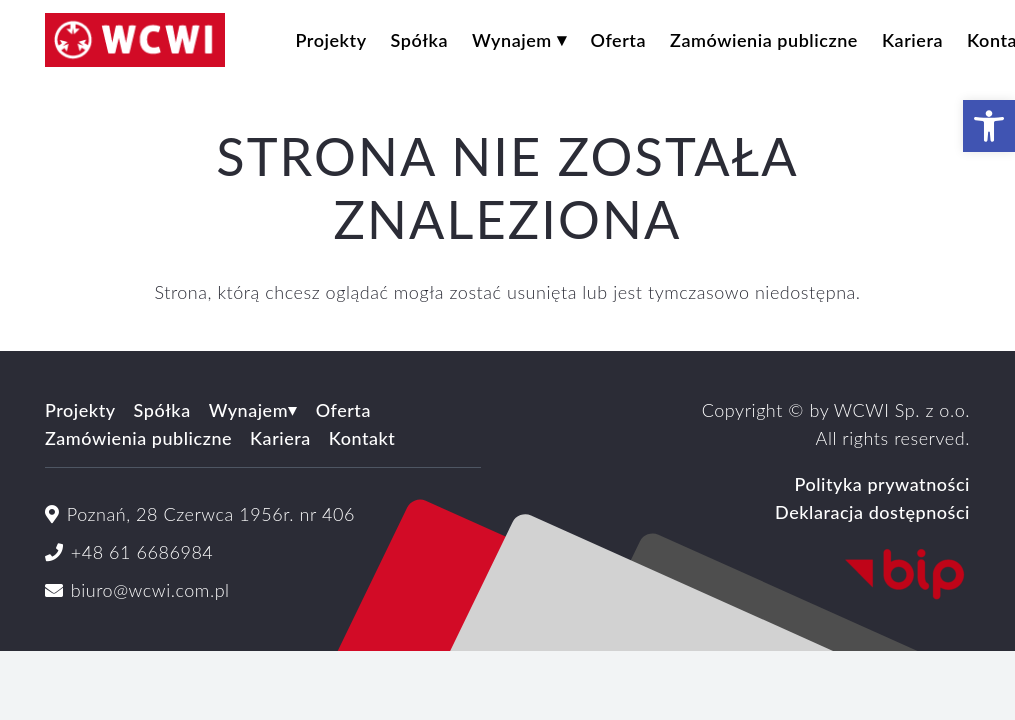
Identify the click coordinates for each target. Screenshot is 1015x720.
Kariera (280, 438)
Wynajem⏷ (253, 410)
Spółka (162, 410)
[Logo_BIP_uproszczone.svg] (753, 575)
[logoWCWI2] (135, 40)
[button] (989, 126)
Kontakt (362, 438)
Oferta (343, 410)
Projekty (80, 410)
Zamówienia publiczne (138, 438)
